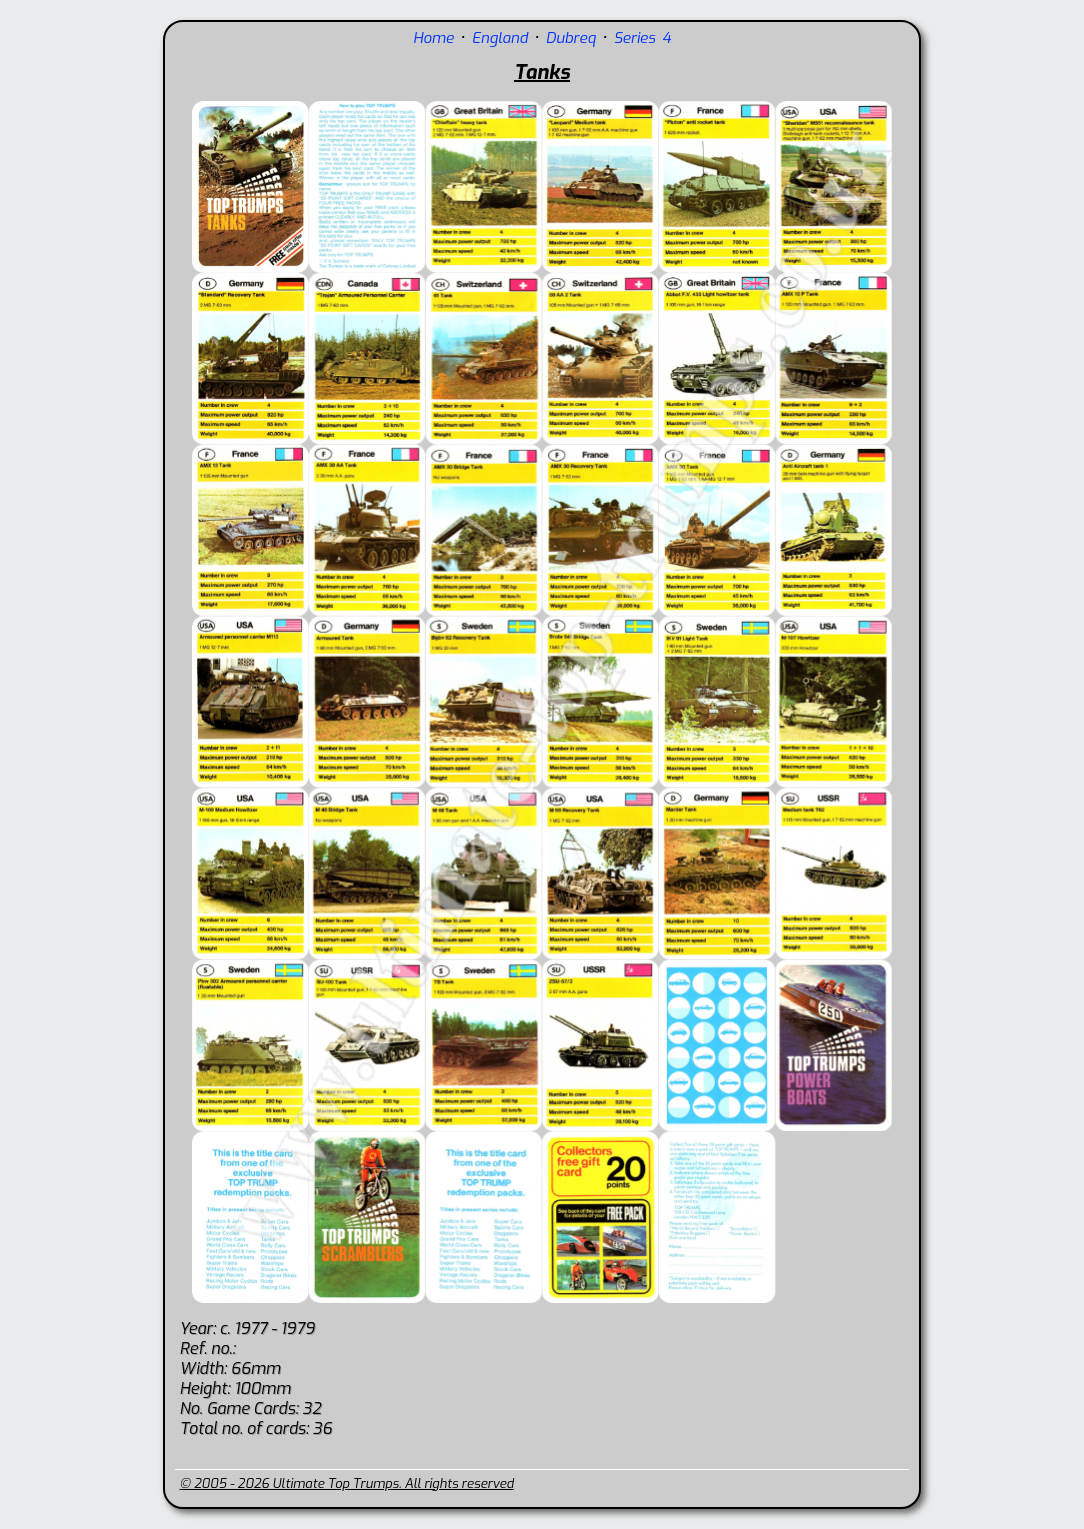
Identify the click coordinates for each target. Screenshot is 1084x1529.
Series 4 (642, 38)
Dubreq (571, 38)
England (500, 38)
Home (433, 38)
